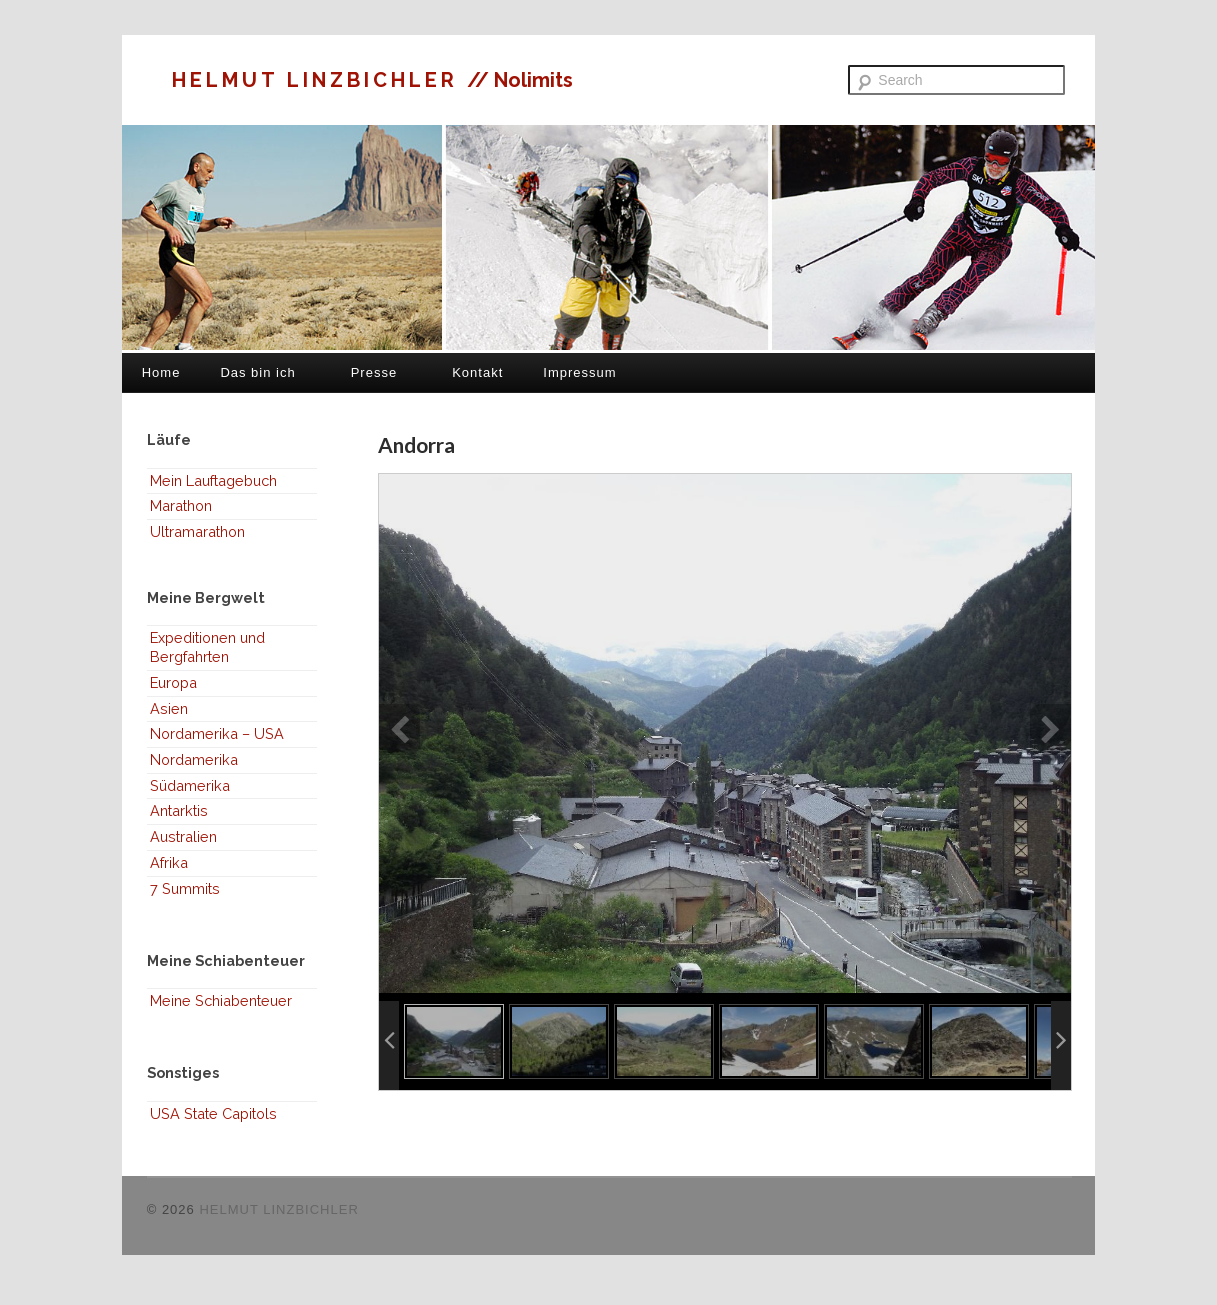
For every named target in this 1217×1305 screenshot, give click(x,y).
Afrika (169, 862)
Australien (183, 836)
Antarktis (179, 810)
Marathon (181, 505)
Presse (374, 372)
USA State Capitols (213, 1113)
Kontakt (477, 372)
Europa (173, 682)
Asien (169, 708)
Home (161, 372)
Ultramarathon (197, 531)
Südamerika (190, 785)
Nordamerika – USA (217, 733)
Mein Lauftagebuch (213, 480)
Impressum (579, 372)
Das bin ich (257, 372)
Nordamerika (194, 759)
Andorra (416, 444)
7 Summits (185, 888)
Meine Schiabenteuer (221, 1000)
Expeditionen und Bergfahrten (207, 647)
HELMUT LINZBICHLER (319, 80)
